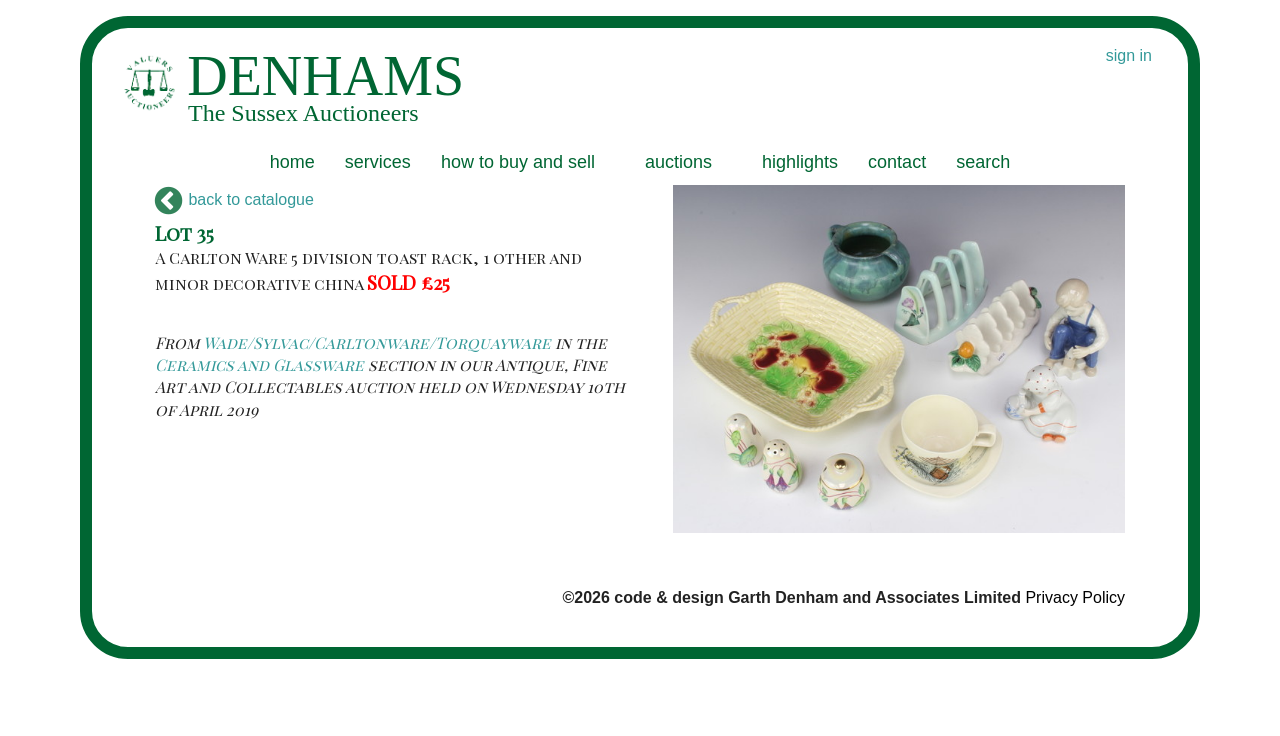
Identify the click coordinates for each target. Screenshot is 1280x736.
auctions (678, 162)
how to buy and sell (518, 162)
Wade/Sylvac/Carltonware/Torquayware (377, 342)
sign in (1129, 55)
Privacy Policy (1075, 597)
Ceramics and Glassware (259, 364)
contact (897, 162)
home (292, 162)
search (983, 162)
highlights (800, 162)
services (378, 162)
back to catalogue (234, 199)
